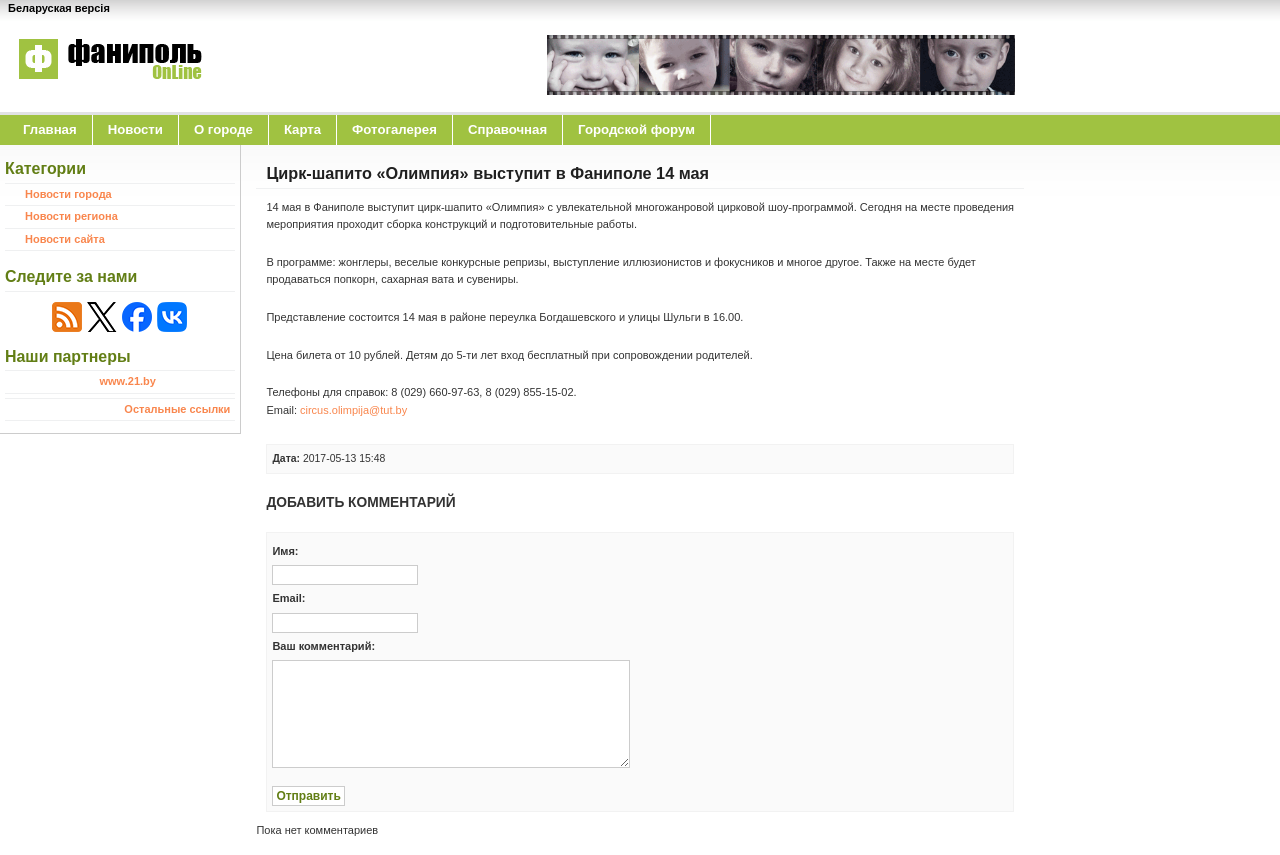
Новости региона (71, 216)
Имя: (285, 551)
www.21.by (127, 381)
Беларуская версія (59, 8)
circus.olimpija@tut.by (353, 410)
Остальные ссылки (177, 409)
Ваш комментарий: (323, 646)
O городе (223, 129)
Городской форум (636, 129)
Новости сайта (65, 239)
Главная (50, 129)
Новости (135, 129)
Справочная (507, 129)
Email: (288, 598)
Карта (302, 129)
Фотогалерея (394, 129)
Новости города (68, 194)
